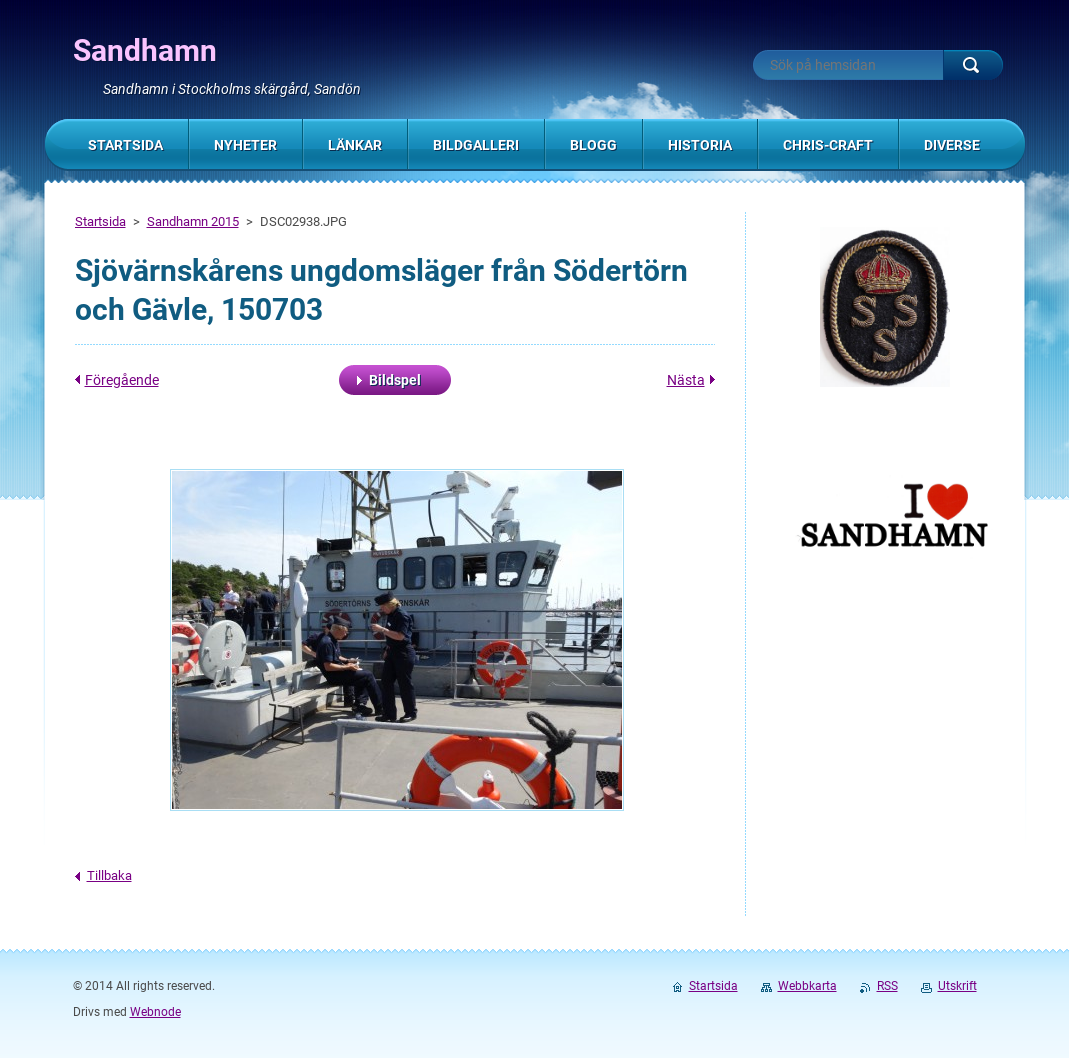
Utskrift (957, 986)
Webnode (155, 1012)
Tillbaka (109, 875)
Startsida (100, 221)
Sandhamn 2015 (193, 221)
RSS (887, 986)
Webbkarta (807, 986)
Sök (973, 65)
